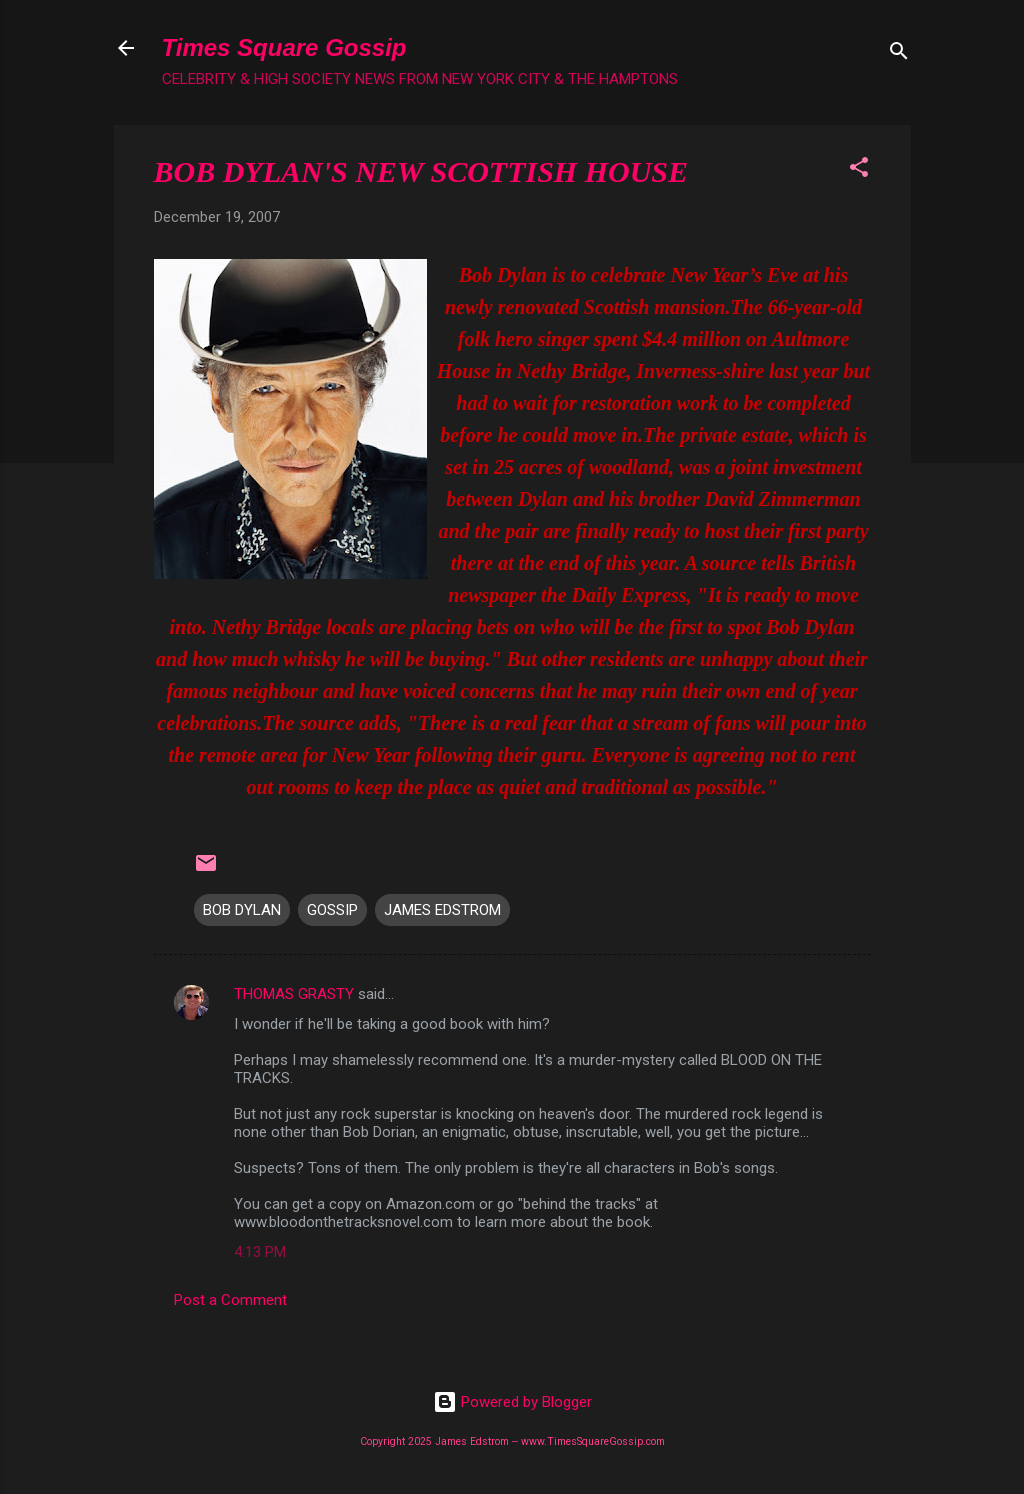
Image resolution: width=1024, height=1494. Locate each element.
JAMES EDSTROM (442, 910)
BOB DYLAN (242, 910)
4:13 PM (260, 1252)
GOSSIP (332, 910)
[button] (859, 170)
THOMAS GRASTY (294, 994)
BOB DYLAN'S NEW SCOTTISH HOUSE (421, 171)
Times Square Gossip (284, 47)
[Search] (899, 54)
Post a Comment (230, 1300)
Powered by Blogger (512, 1402)
